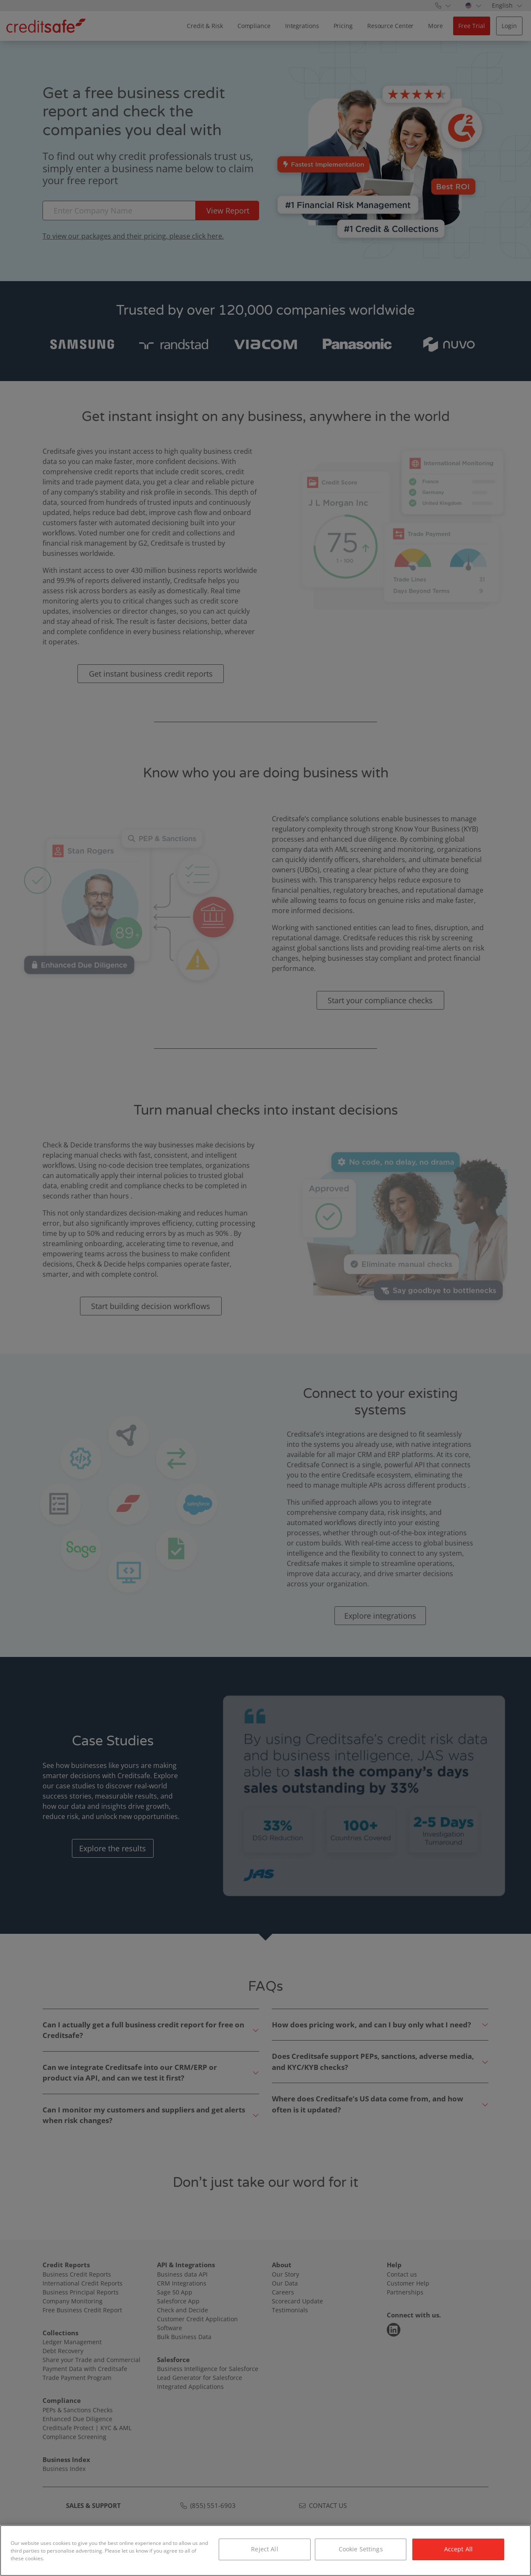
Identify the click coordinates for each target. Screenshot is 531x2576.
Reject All (264, 2549)
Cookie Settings (361, 2549)
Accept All (458, 2549)
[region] (265, 2550)
